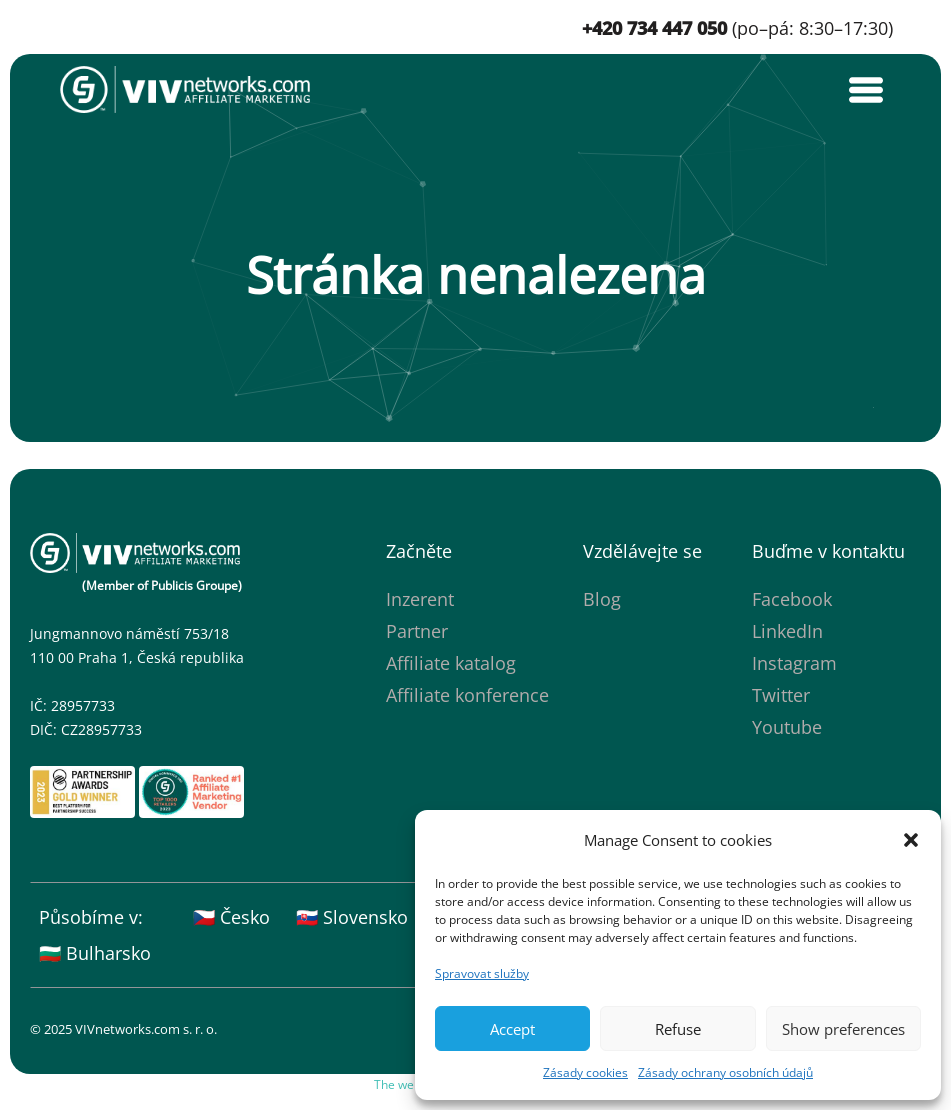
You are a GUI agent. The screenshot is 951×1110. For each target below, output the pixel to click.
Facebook (792, 599)
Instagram (794, 663)
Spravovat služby (482, 973)
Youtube (787, 727)
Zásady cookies (585, 1072)
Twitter (781, 695)
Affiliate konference (467, 695)
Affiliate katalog (451, 663)
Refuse (678, 1029)
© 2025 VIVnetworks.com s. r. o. (123, 1029)
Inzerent (420, 599)
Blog (602, 599)
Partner (417, 631)
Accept (512, 1029)
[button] (911, 840)
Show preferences (843, 1029)
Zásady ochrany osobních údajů (725, 1072)
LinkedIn (787, 631)
